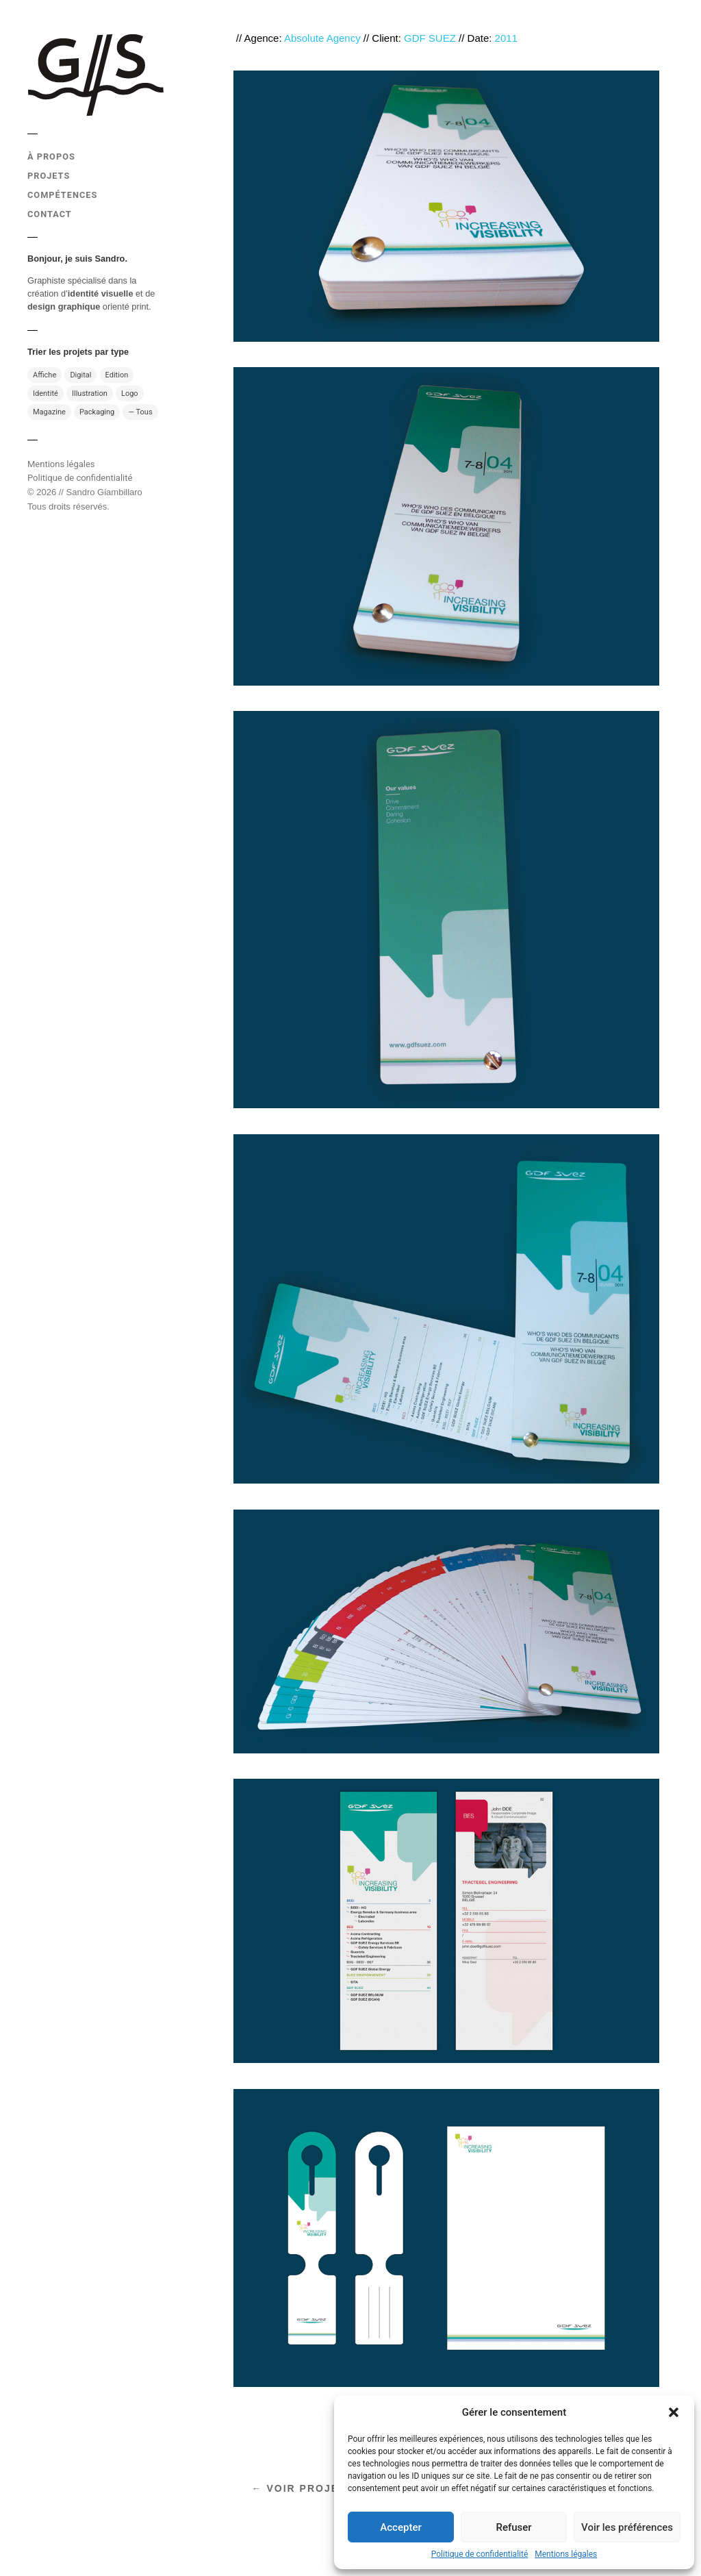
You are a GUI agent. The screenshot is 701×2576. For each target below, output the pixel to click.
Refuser (513, 2527)
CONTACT (49, 214)
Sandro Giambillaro (104, 492)
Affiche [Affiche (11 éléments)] (44, 375)
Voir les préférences (627, 2527)
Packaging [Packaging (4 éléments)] (96, 412)
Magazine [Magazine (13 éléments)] (49, 412)
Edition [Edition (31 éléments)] (117, 375)
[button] (673, 2412)
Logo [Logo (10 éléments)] (129, 393)
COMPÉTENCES (62, 195)
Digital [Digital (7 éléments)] (80, 375)
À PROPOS (51, 156)
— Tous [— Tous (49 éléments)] (140, 412)
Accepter (400, 2527)
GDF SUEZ (430, 38)
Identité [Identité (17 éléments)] (45, 393)
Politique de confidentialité (479, 2554)
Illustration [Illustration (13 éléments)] (89, 393)
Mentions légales (566, 2554)
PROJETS (48, 176)
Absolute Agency (322, 38)
